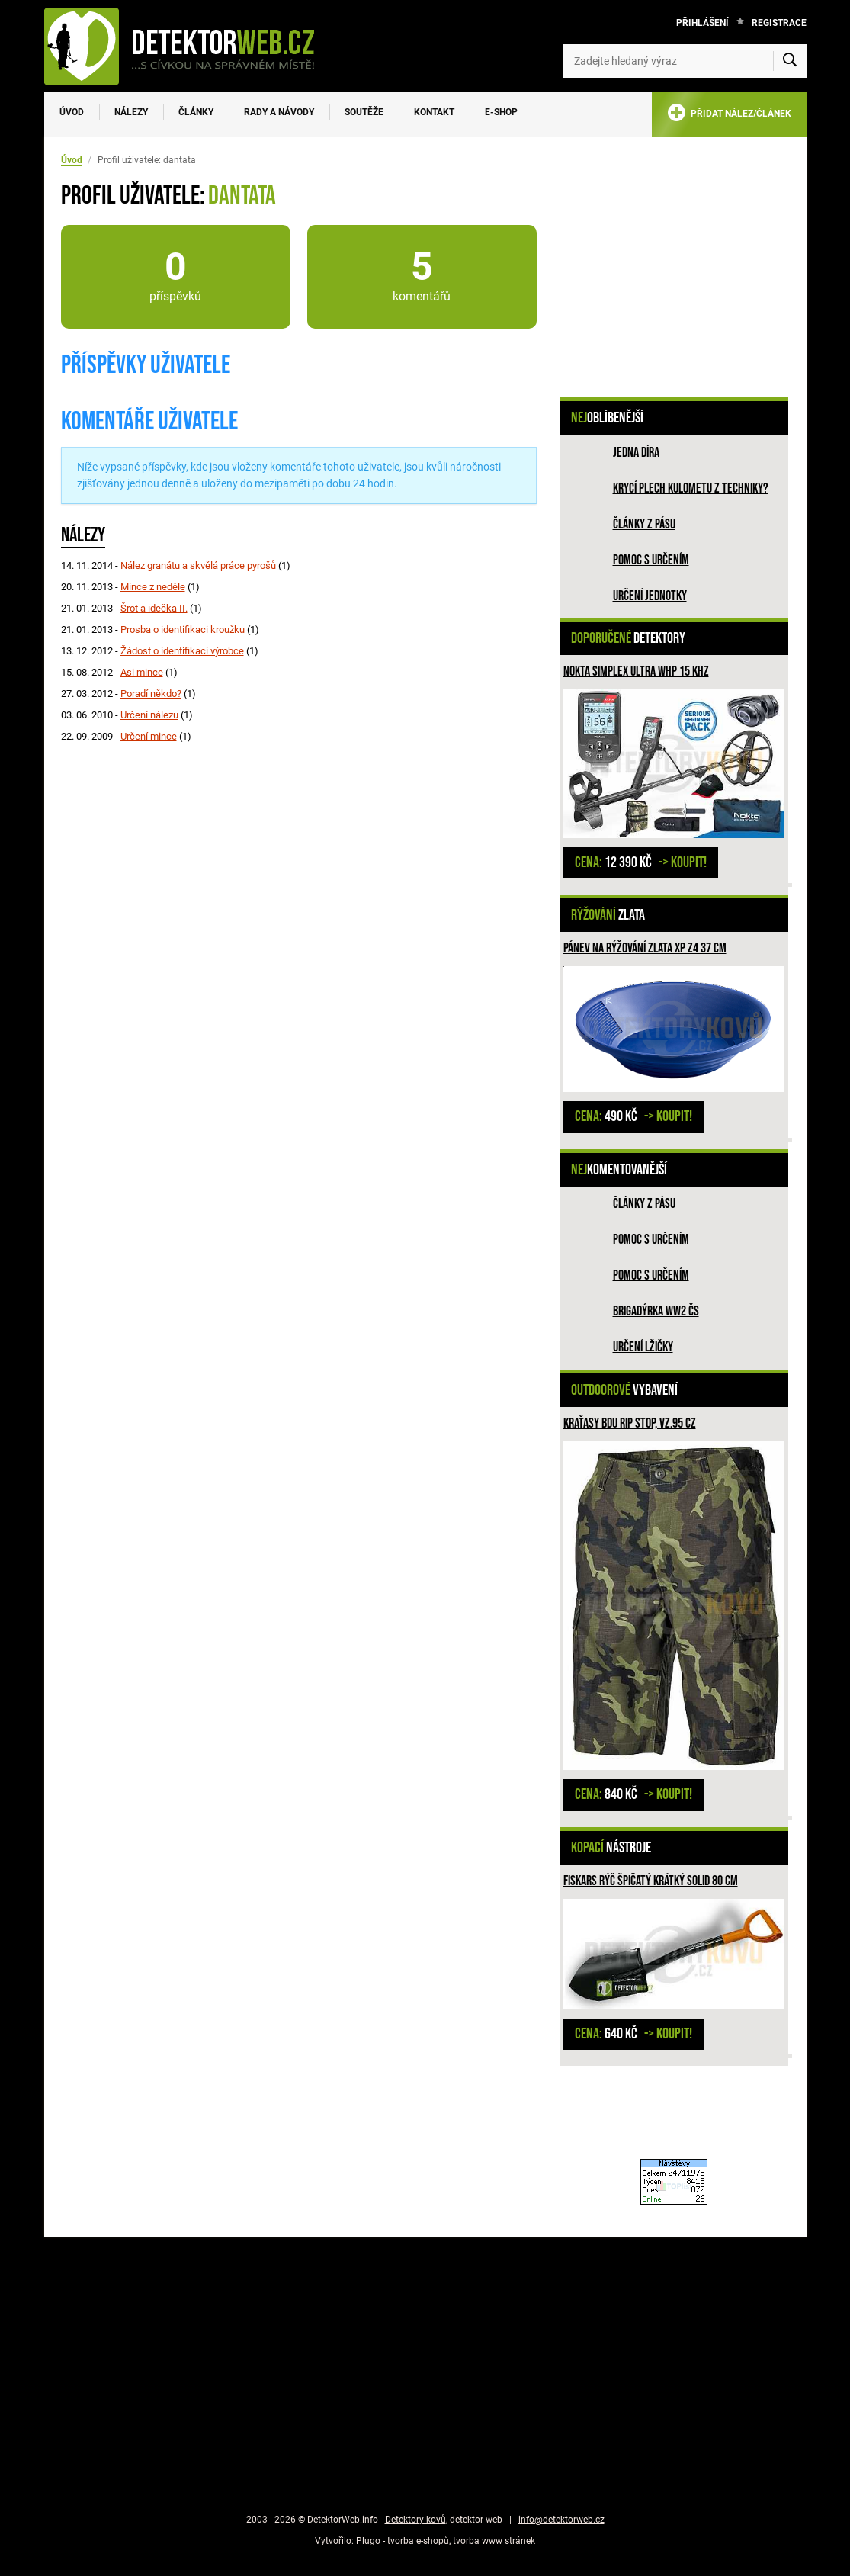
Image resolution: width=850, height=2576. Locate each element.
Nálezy (131, 112)
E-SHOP (501, 112)
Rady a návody (279, 112)
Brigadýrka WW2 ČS (656, 1311)
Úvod (71, 112)
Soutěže (364, 112)
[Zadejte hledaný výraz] (685, 61)
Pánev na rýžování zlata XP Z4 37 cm (645, 948)
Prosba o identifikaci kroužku (182, 629)
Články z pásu (644, 524)
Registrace (779, 23)
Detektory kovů (415, 2519)
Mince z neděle (152, 587)
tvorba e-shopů (418, 2541)
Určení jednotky (650, 596)
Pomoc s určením (651, 560)
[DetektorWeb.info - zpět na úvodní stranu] (189, 46)
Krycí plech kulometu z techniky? (690, 488)
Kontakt (434, 112)
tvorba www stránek (494, 2541)
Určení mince (148, 736)
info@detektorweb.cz (561, 2519)
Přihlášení (702, 23)
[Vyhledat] (790, 61)
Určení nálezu (149, 715)
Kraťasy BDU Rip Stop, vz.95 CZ (629, 1423)
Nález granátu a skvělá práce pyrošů (198, 565)
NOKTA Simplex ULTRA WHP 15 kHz (636, 671)
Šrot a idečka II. (154, 608)
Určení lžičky (643, 1347)
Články (195, 112)
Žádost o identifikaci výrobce (182, 651)
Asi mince (141, 672)
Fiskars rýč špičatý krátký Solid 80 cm (650, 1881)
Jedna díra (636, 453)
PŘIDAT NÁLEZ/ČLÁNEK (729, 115)
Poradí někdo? (150, 693)
